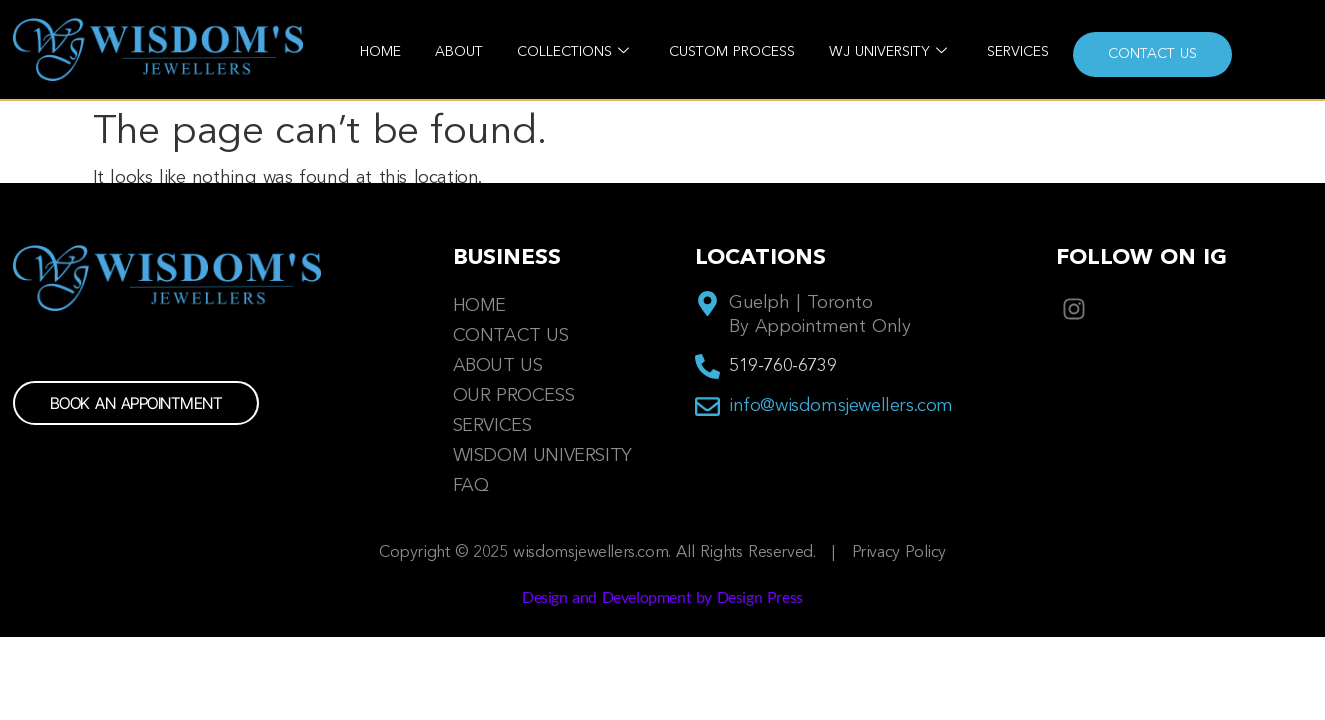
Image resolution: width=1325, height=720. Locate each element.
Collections (573, 52)
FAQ (471, 486)
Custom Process (732, 52)
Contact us (1152, 54)
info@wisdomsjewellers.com (841, 406)
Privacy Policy (899, 553)
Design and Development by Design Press (662, 596)
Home (380, 52)
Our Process (514, 396)
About (459, 52)
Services (1018, 52)
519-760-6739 (782, 366)
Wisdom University (542, 456)
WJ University (888, 52)
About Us (498, 366)
